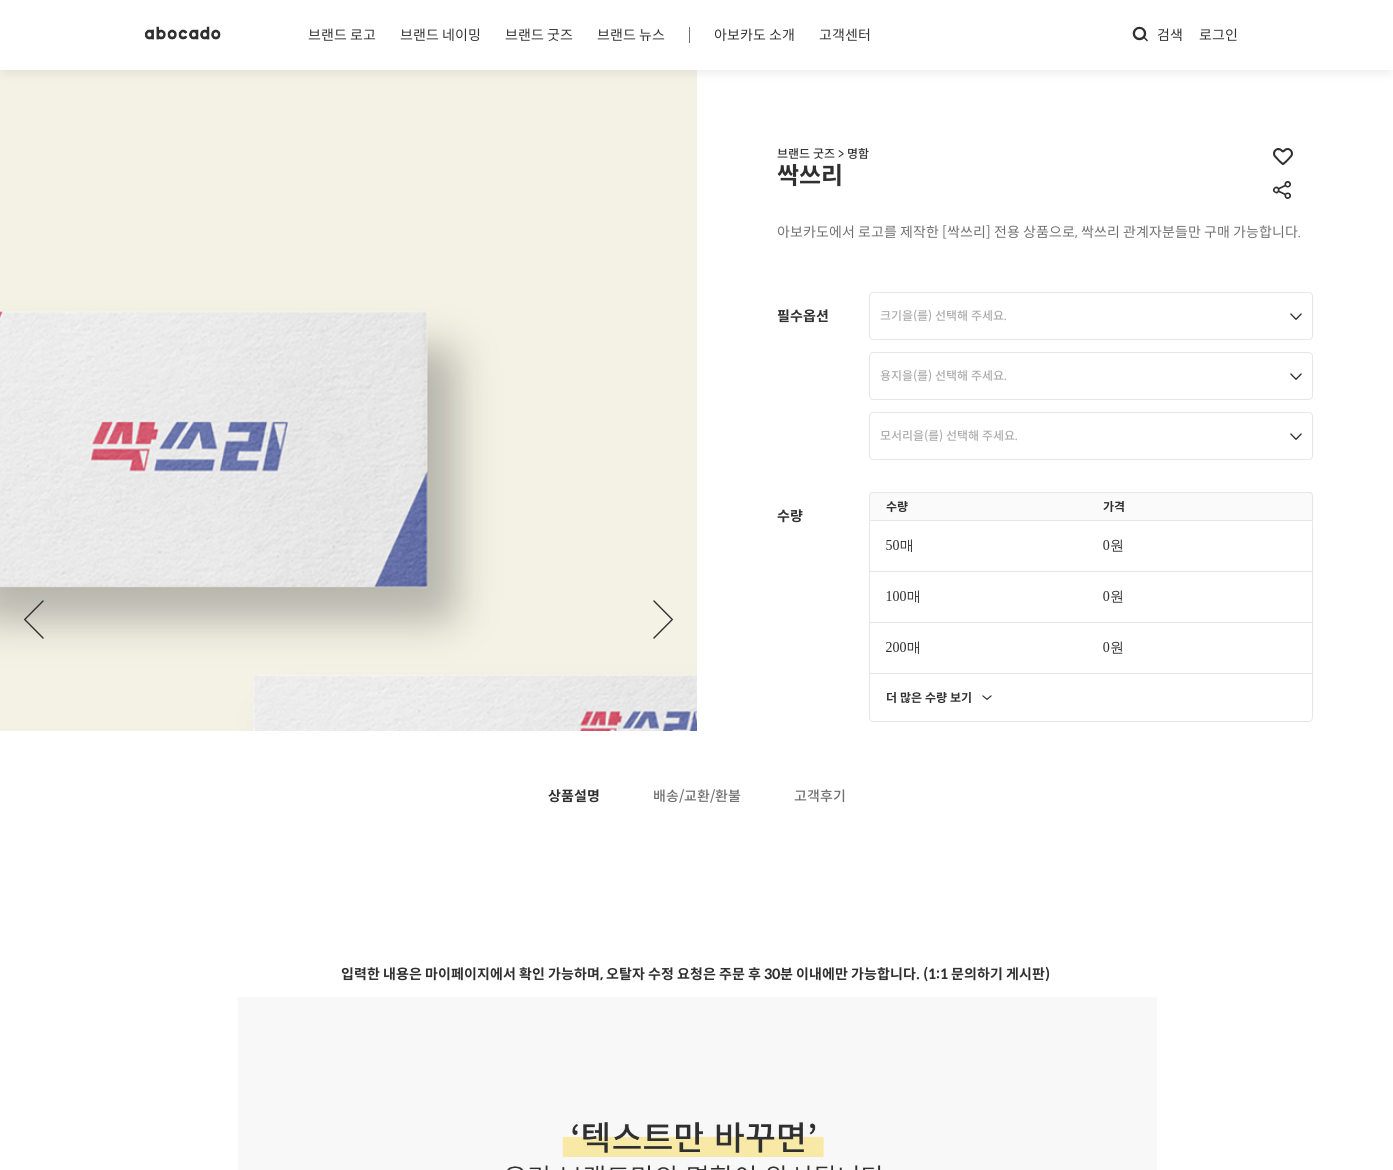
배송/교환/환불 (697, 796)
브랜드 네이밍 (440, 35)
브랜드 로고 (342, 35)
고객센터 (845, 35)
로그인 (1218, 35)
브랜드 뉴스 (631, 35)
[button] (663, 620)
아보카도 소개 (754, 35)
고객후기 (820, 796)
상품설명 (574, 796)
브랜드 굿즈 (539, 35)
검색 (1156, 34)
